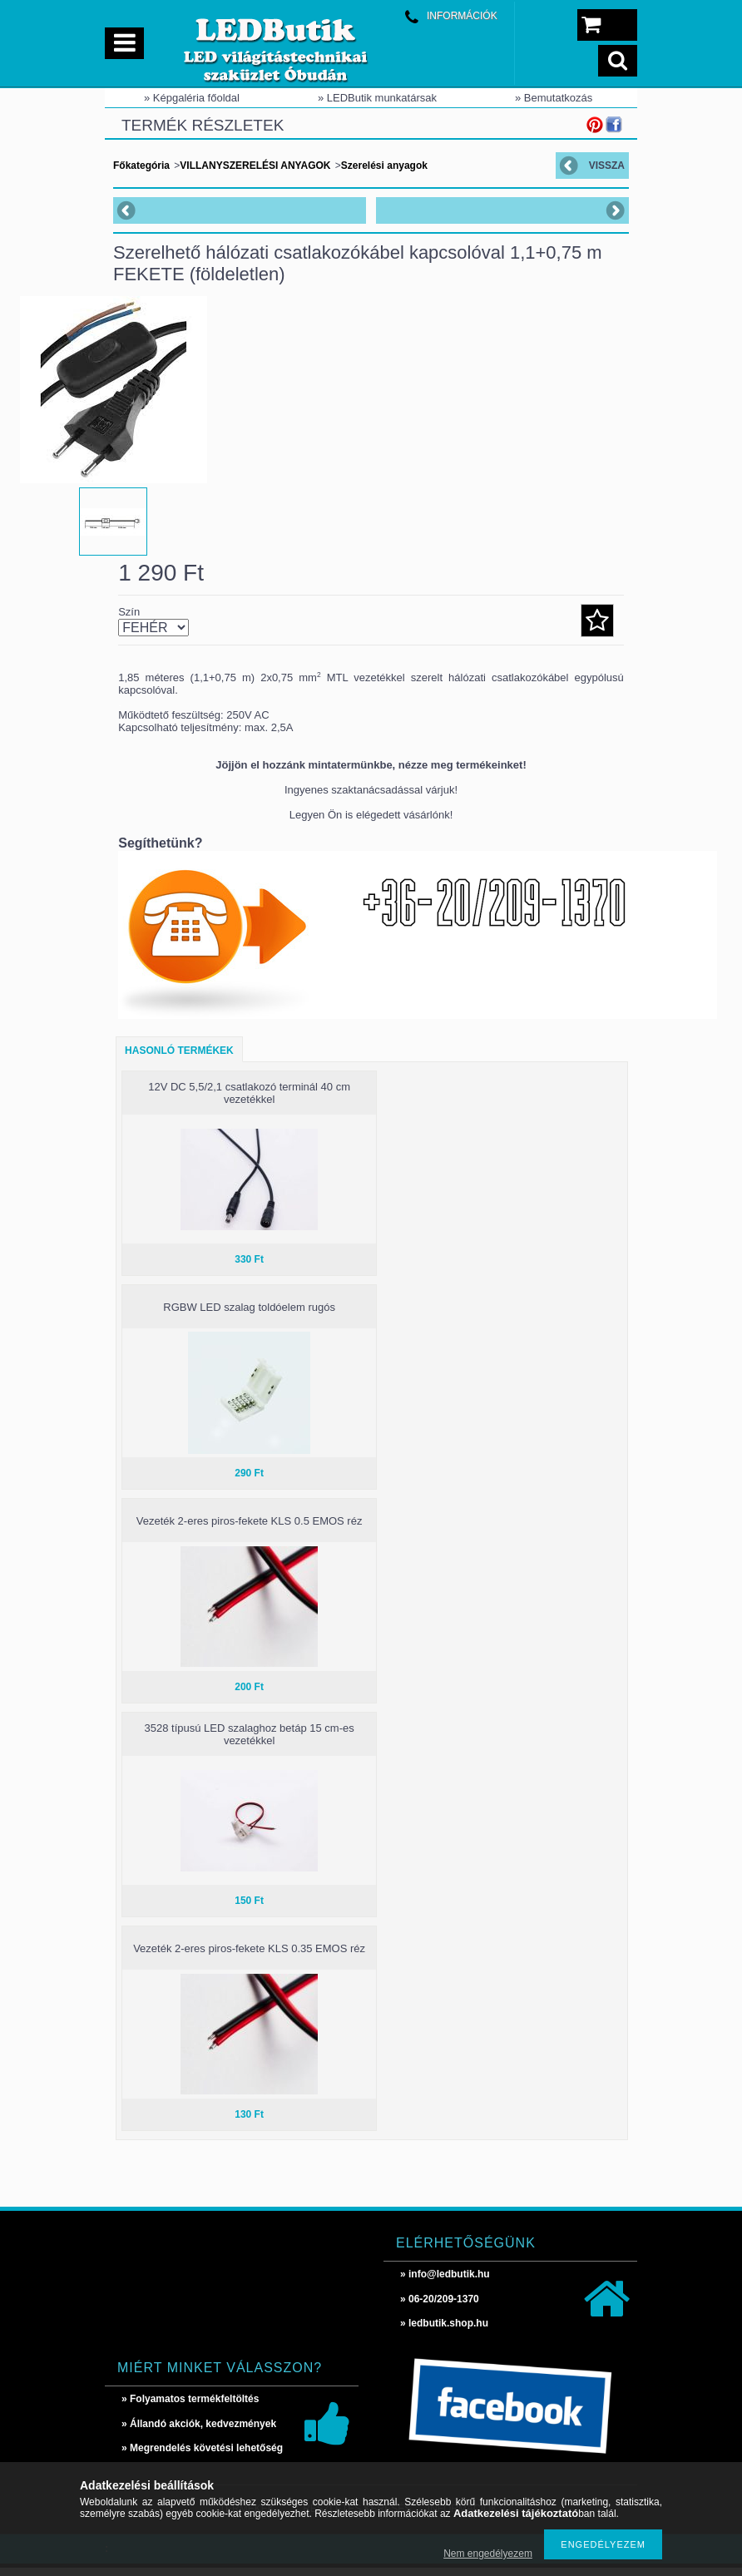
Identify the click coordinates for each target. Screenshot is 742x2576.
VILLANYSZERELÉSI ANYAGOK (255, 165)
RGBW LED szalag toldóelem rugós (249, 1315)
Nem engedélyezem (487, 2553)
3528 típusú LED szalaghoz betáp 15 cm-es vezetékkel (249, 1742)
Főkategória (141, 165)
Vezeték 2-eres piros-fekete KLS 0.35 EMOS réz (249, 1957)
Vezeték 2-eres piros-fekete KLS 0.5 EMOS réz (249, 1529)
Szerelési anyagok (384, 165)
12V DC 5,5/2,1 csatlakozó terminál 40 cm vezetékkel (249, 1101)
